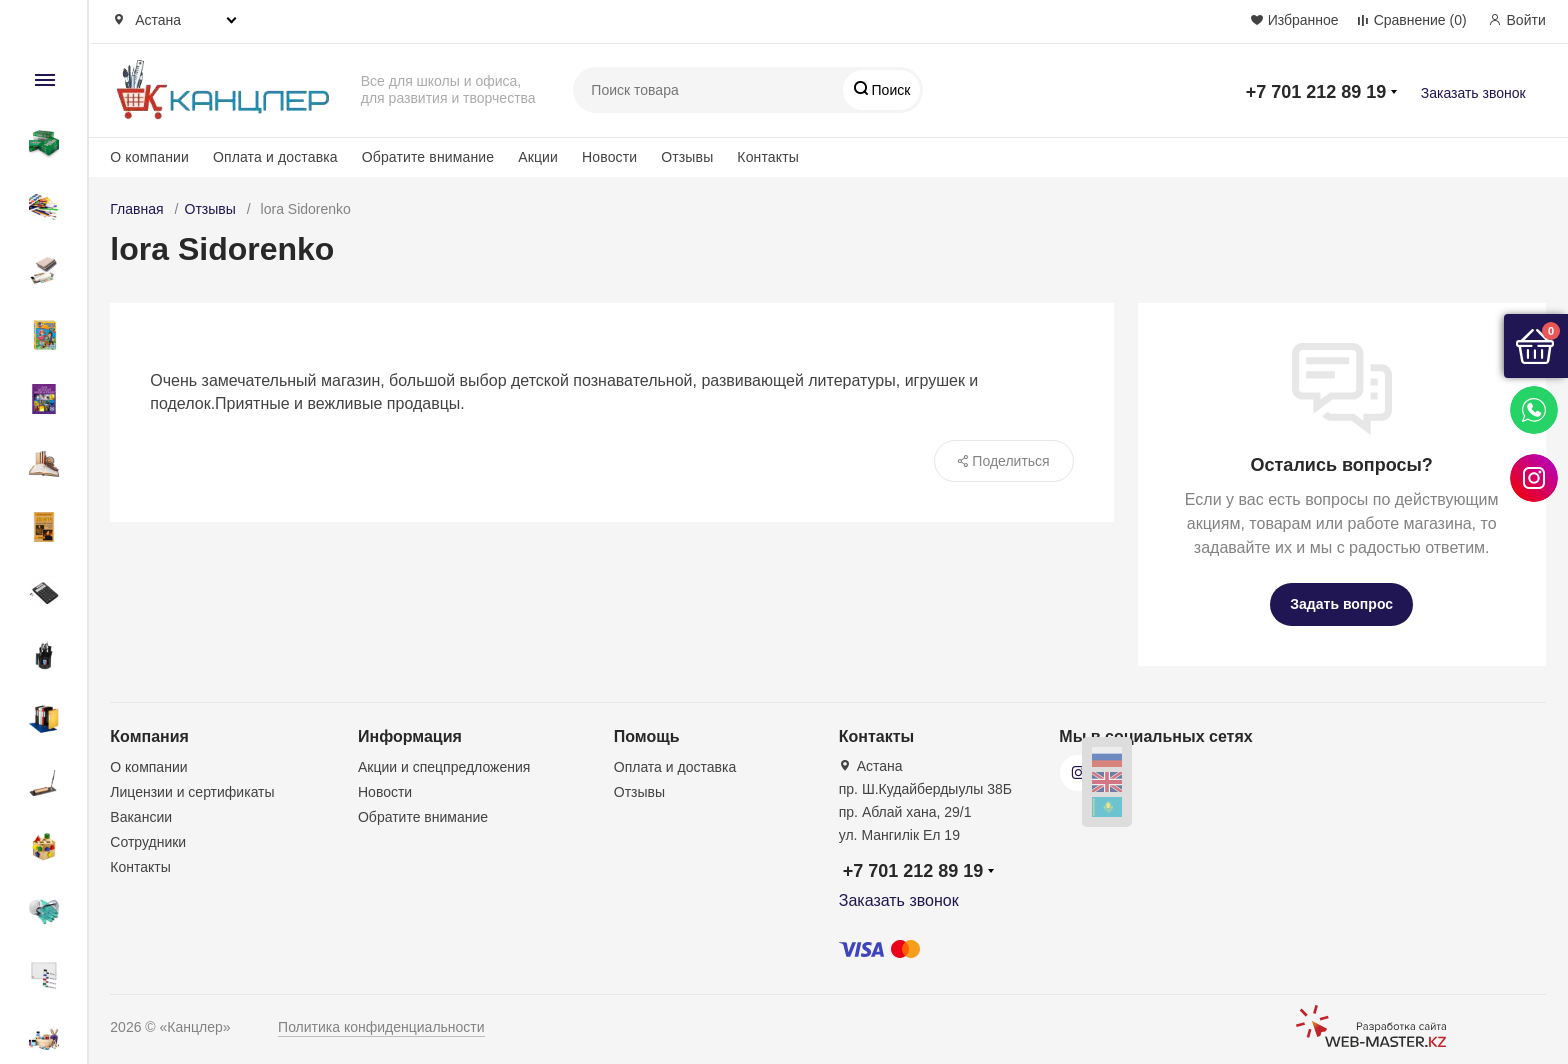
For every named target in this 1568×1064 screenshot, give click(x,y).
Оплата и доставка (275, 157)
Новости (609, 157)
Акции (538, 157)
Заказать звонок (1473, 93)
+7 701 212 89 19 (1316, 92)
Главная (136, 209)
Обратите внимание (428, 157)
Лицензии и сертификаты (192, 792)
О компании (149, 157)
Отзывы (687, 157)
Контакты (768, 157)
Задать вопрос (1341, 604)
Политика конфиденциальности (381, 1027)
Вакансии (141, 817)
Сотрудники (148, 842)
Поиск (889, 90)
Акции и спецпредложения (444, 767)
